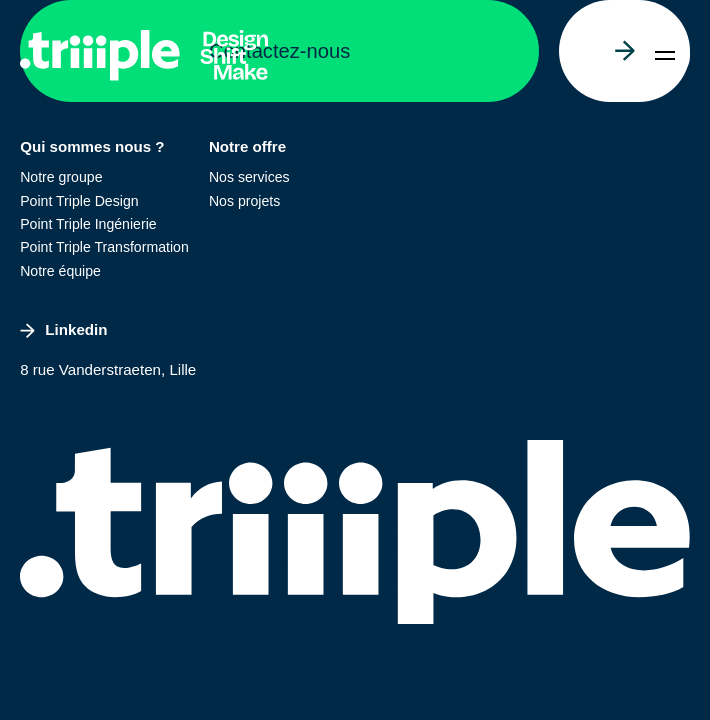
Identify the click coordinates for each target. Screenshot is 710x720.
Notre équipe (60, 271)
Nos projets (244, 201)
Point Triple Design (79, 201)
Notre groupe (61, 177)
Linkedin (63, 329)
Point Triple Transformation (104, 247)
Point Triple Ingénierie (88, 224)
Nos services (249, 177)
